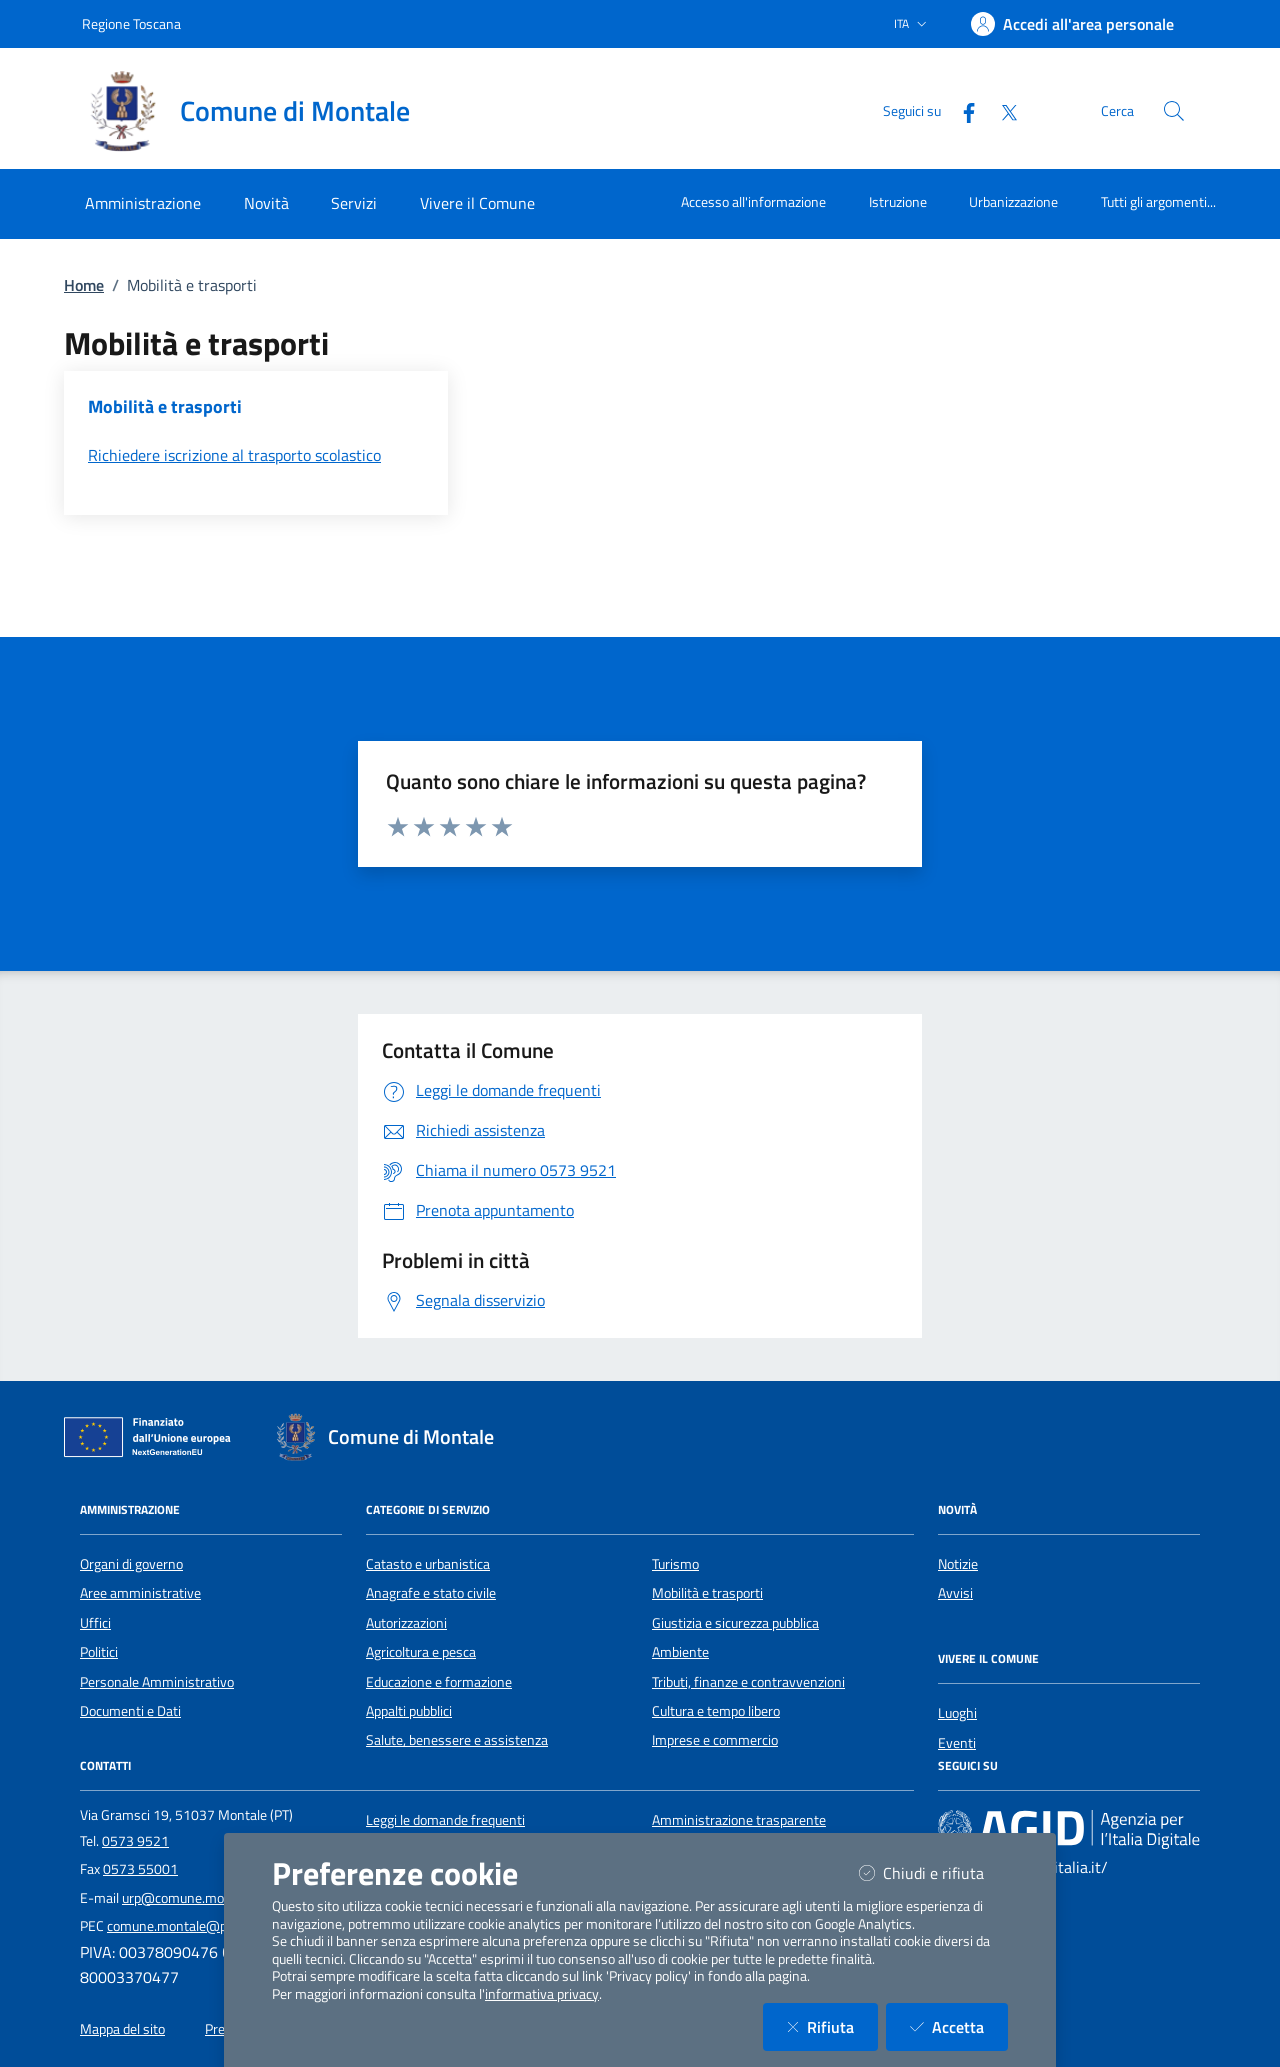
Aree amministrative (140, 1593)
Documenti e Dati (130, 1711)
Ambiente (680, 1652)
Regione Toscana (131, 23)
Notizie (958, 1564)
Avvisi (955, 1593)
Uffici (95, 1623)
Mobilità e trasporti (707, 1593)
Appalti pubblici (409, 1711)
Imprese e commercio (715, 1740)
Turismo (675, 1564)
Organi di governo (131, 1564)
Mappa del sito (122, 2029)
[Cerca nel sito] (1174, 111)
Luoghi (957, 1713)
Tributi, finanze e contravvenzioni (748, 1682)
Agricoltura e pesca (421, 1652)
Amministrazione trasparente (739, 1820)
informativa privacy (542, 1994)
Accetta (959, 2026)
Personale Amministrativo (157, 1682)
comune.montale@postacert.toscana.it (222, 1926)
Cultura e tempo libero (716, 1711)
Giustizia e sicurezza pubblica (735, 1623)
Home (84, 285)
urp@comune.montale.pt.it (201, 1898)
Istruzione (898, 201)
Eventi (957, 1743)
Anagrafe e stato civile (431, 1593)
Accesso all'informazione (753, 201)
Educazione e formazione (439, 1682)
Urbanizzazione (1013, 201)
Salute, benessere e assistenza (457, 1740)
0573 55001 (140, 1869)
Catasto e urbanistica (428, 1564)
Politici (99, 1652)
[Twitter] (1001, 110)
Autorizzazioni (406, 1623)
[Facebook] (961, 110)
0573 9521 (135, 1841)
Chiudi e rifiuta (933, 1872)
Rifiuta (832, 2026)
